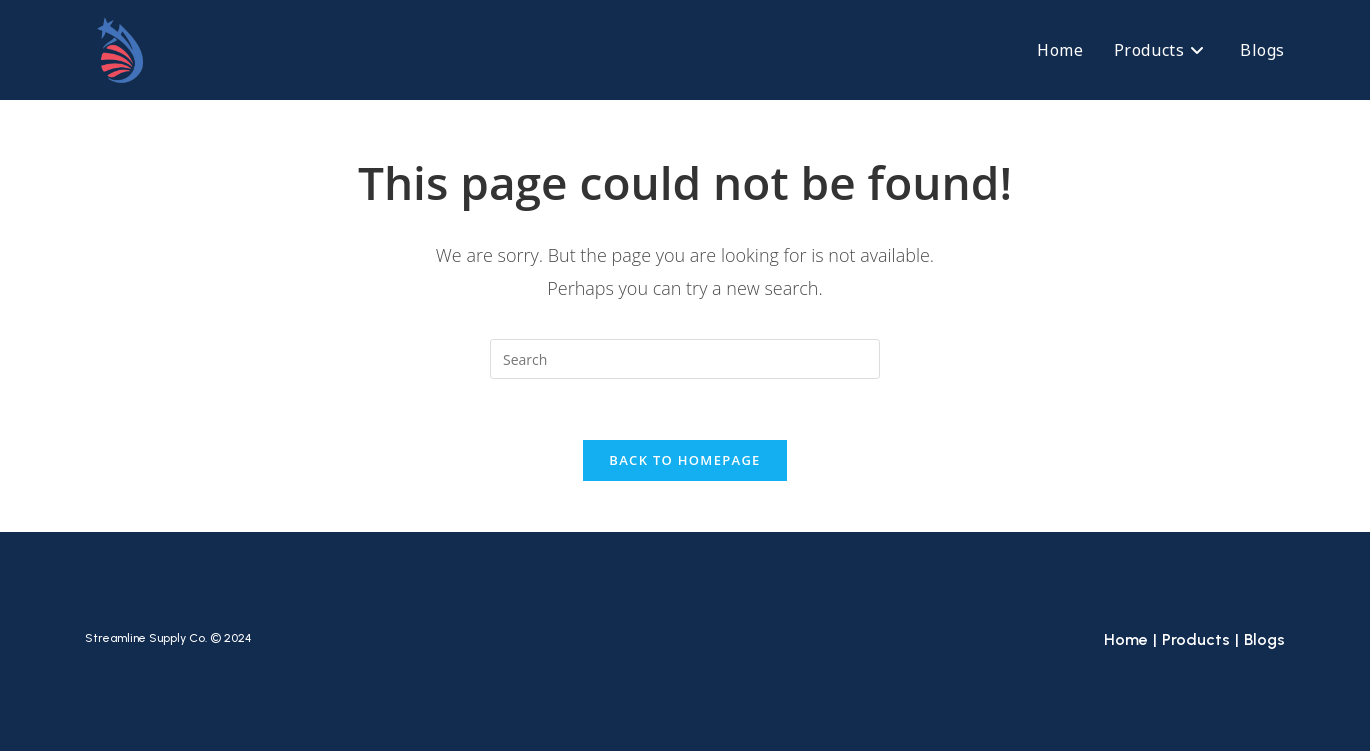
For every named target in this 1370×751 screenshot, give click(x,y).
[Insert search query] (685, 359)
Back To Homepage (684, 460)
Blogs (1264, 639)
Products (1196, 639)
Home (1126, 639)
